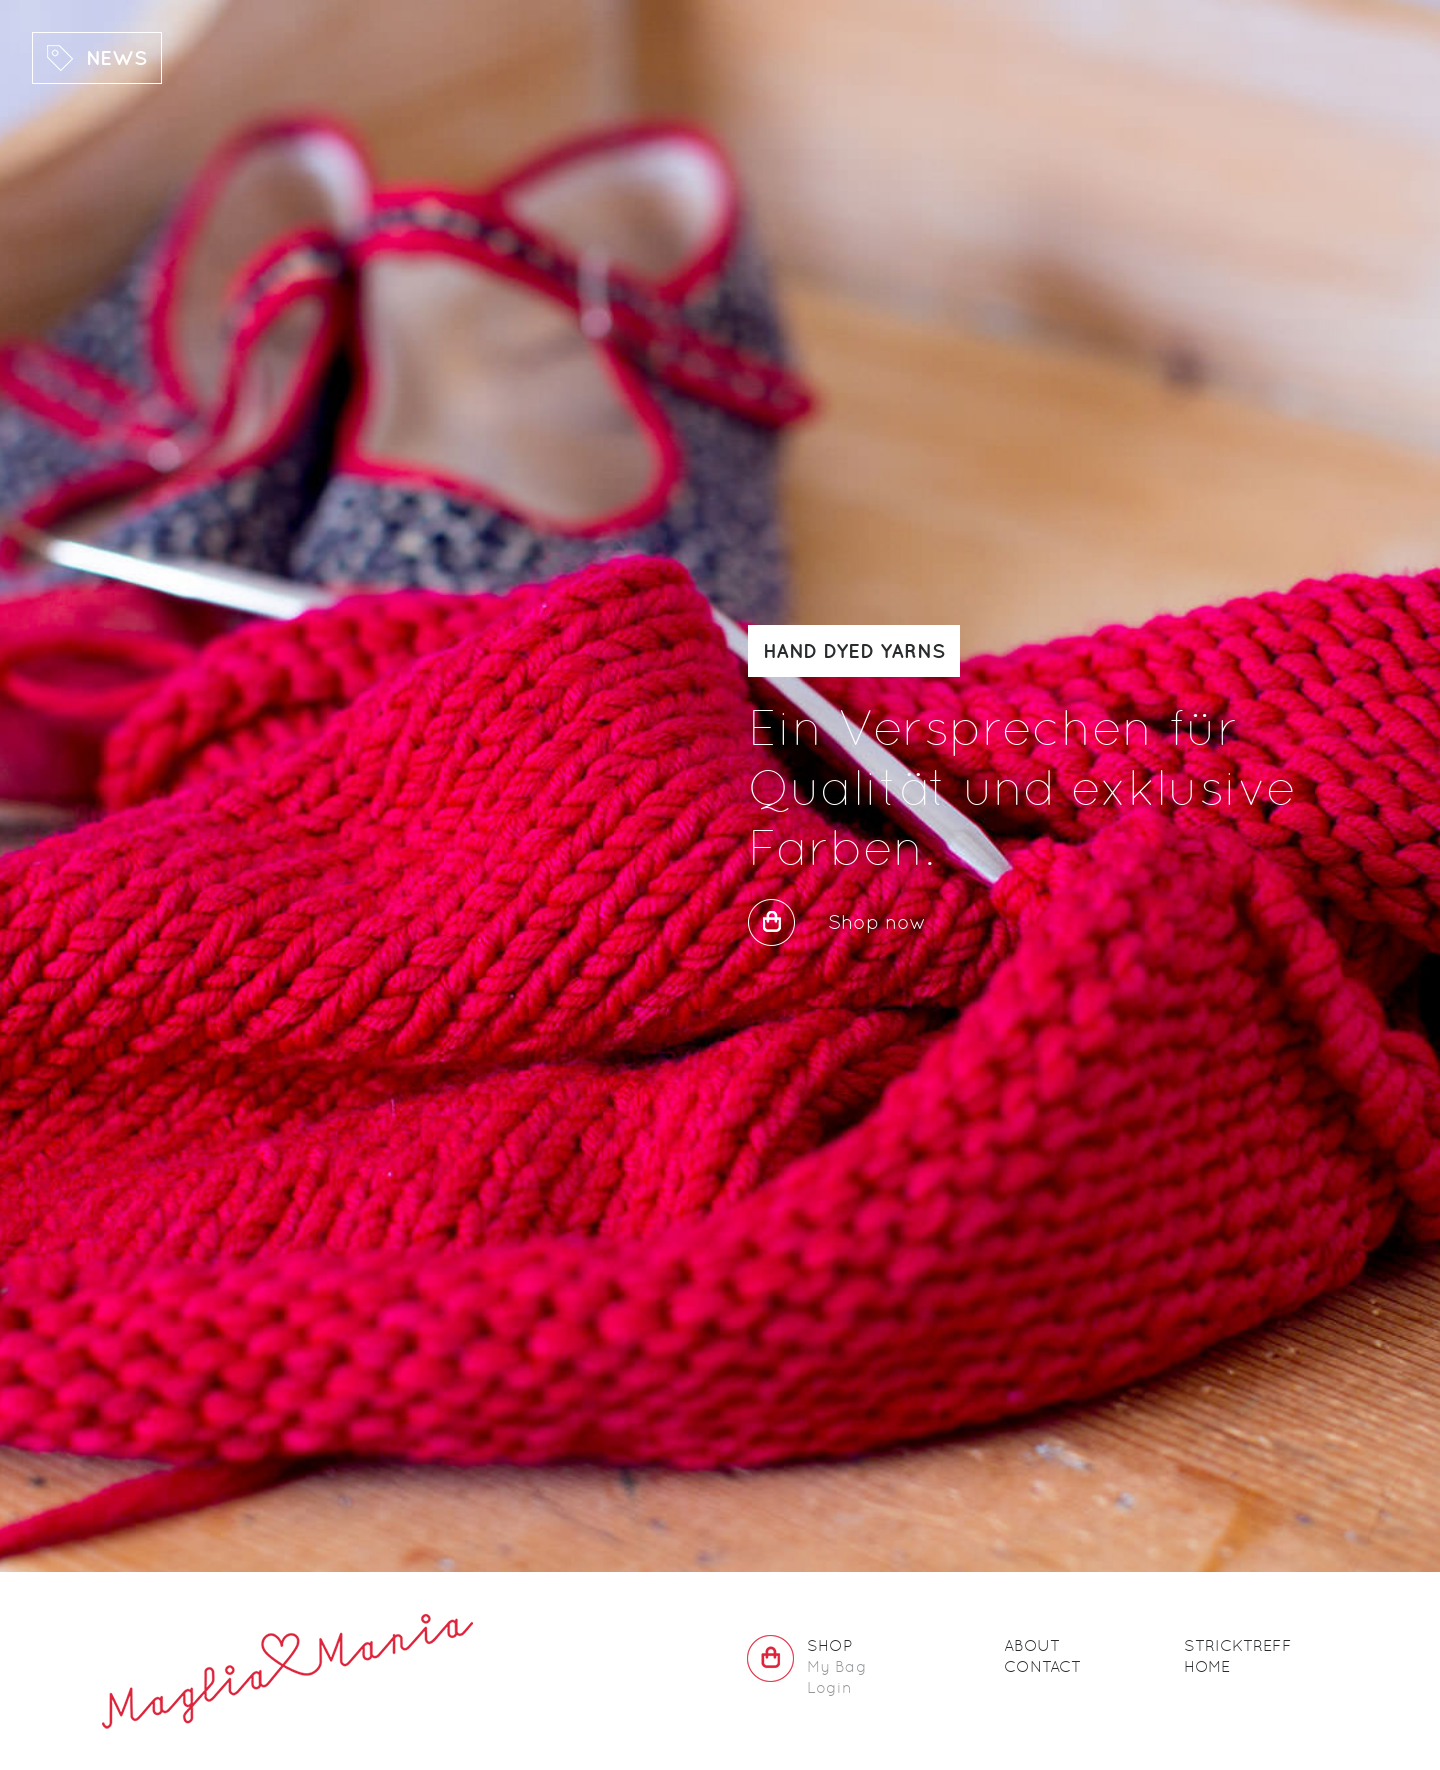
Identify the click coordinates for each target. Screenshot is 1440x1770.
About (1032, 1645)
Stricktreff (1238, 1645)
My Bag (837, 1666)
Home (1207, 1666)
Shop (829, 1645)
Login (829, 1687)
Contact (1042, 1666)
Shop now (877, 922)
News (116, 57)
